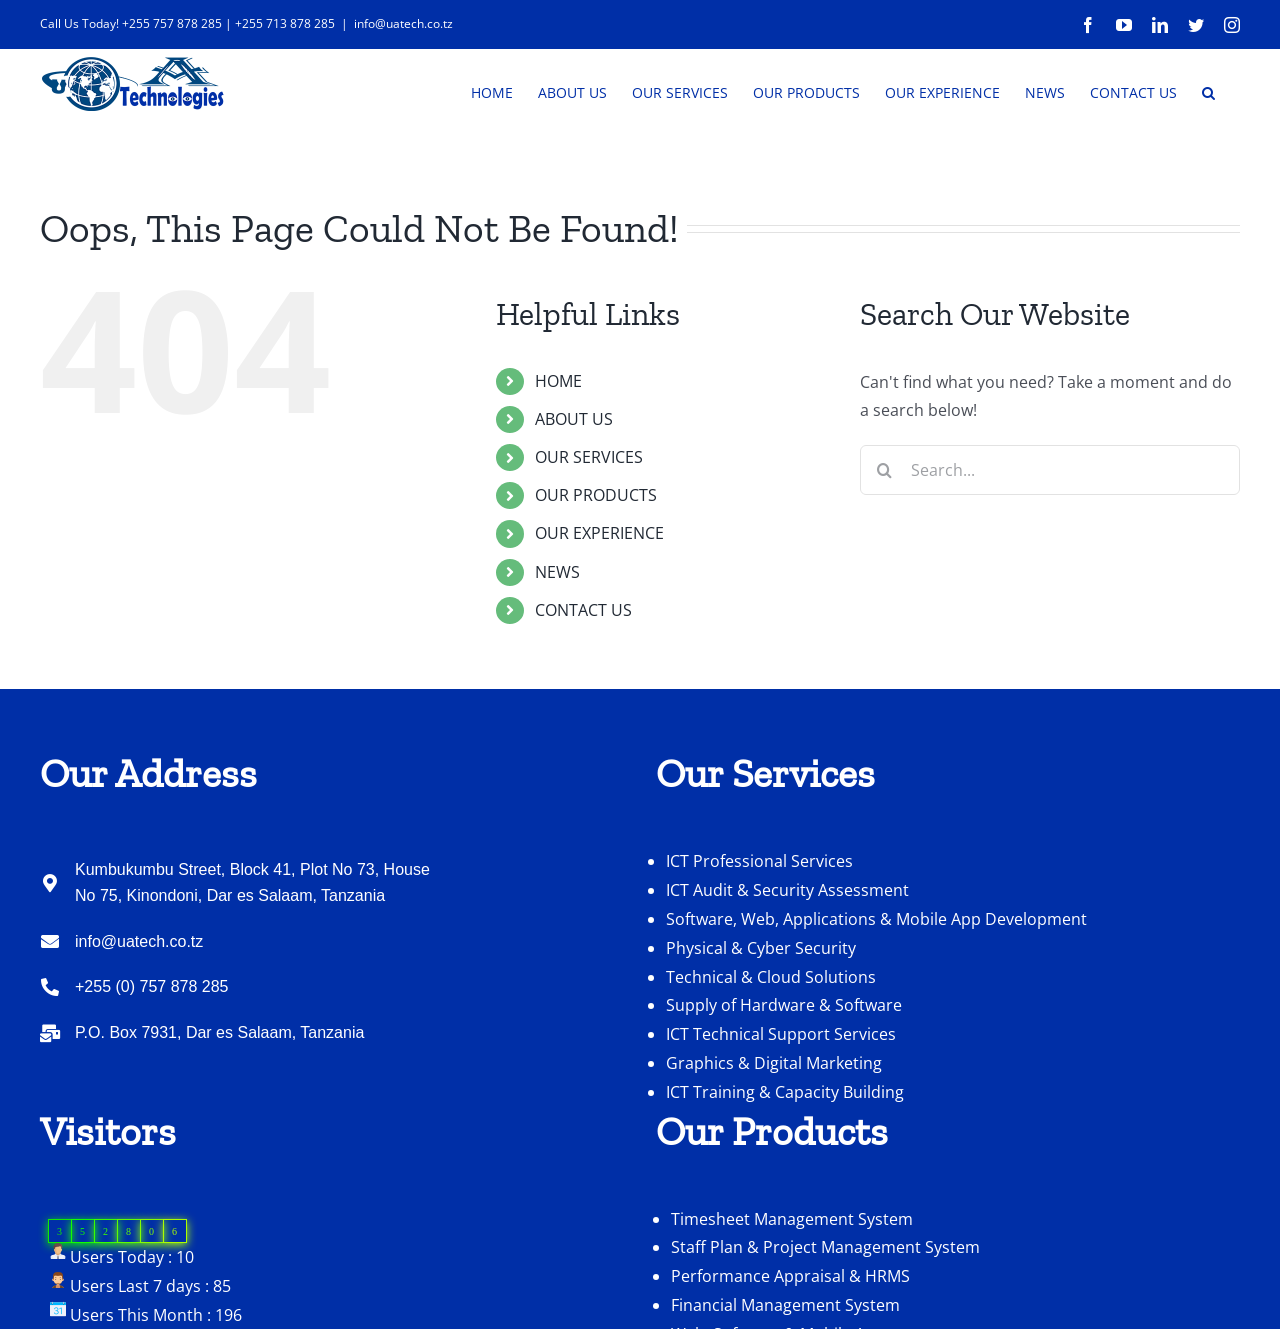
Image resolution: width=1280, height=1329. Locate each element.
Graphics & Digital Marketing (774, 1123)
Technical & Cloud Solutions (771, 1037)
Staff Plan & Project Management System (825, 1307)
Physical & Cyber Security (761, 1008)
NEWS (557, 632)
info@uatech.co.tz (403, 23)
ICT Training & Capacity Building (785, 1152)
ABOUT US (574, 479)
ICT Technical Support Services (781, 1094)
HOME (558, 441)
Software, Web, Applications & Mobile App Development (876, 979)
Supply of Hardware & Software (784, 1065)
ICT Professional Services (759, 921)
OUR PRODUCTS (596, 555)
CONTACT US (583, 670)
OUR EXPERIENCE (599, 593)
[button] (1208, 91)
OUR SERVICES (589, 517)
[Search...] (1050, 530)
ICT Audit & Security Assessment (787, 950)
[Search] (885, 530)
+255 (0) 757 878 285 (151, 1046)
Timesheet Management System (792, 1279)
